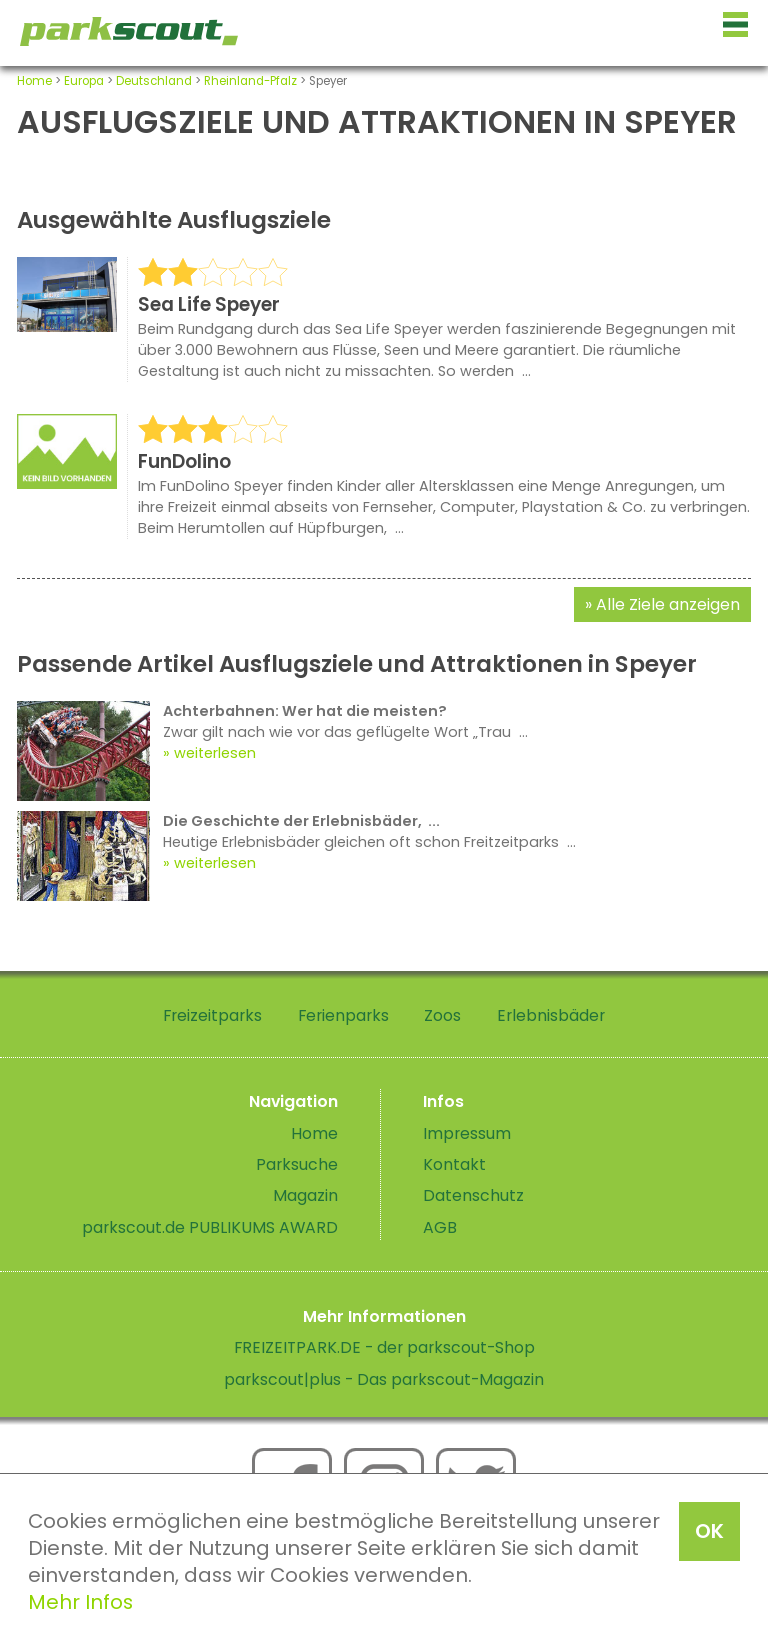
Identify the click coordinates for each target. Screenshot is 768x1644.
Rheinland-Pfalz (250, 81)
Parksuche (297, 1164)
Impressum (467, 1133)
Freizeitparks (212, 1015)
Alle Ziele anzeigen (668, 604)
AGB (440, 1227)
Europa (84, 81)
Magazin (305, 1195)
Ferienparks (343, 1015)
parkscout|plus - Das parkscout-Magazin (384, 1379)
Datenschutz (473, 1195)
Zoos (442, 1015)
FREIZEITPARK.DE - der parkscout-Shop (384, 1347)
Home (34, 81)
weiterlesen (215, 753)
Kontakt (454, 1164)
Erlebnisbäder (551, 1015)
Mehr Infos (80, 1602)
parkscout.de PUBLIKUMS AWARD (210, 1227)
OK (709, 1531)
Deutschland (154, 81)
